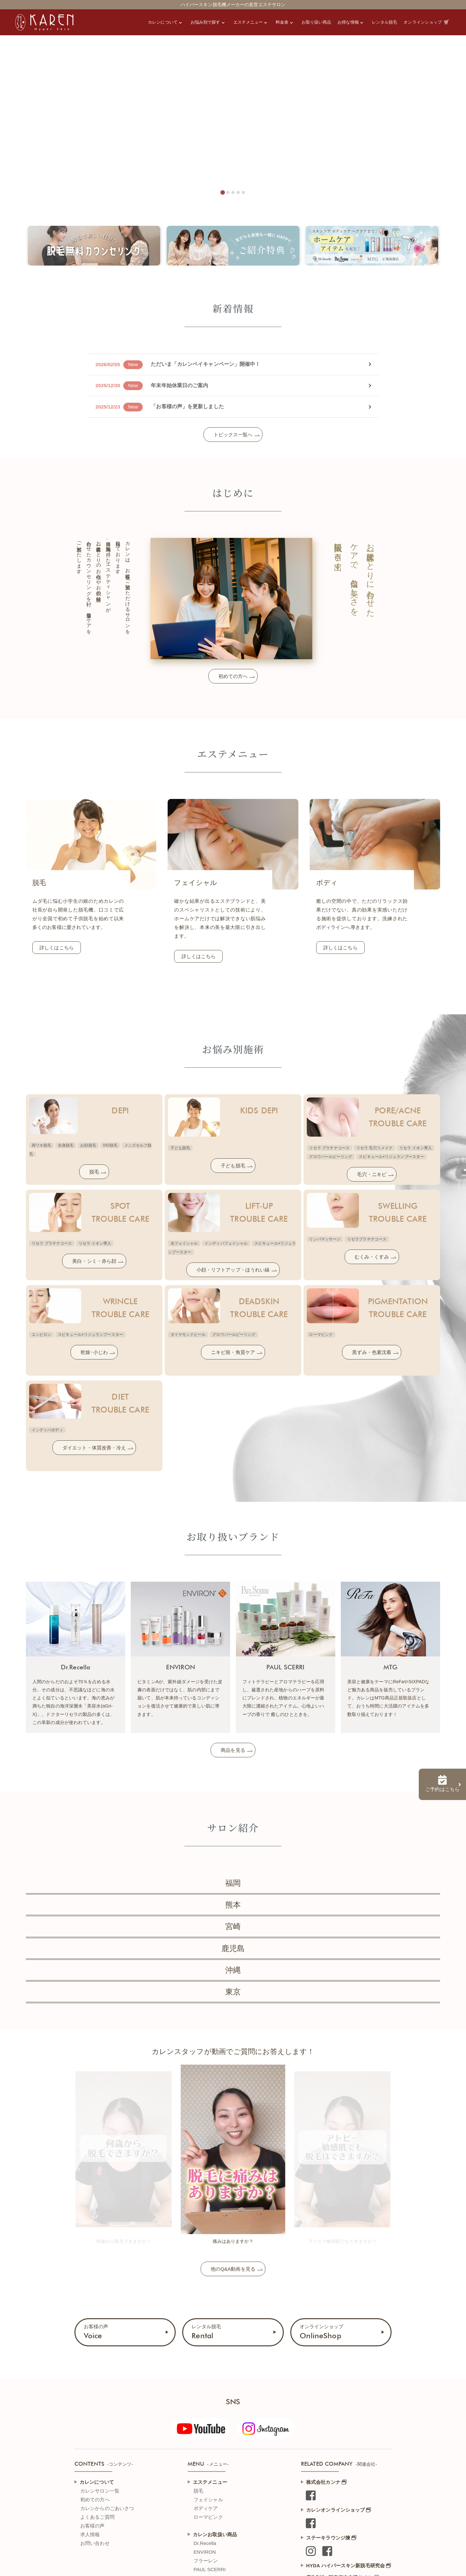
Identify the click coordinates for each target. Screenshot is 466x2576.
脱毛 (94, 1171)
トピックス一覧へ (233, 434)
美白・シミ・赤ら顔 (94, 1261)
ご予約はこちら (442, 1783)
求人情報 (90, 2534)
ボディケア (206, 2508)
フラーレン (206, 2560)
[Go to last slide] (81, 2145)
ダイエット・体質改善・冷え (94, 1447)
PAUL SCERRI (210, 2569)
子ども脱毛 (233, 1165)
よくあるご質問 (97, 2517)
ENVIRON (205, 2552)
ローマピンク (208, 2517)
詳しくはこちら (56, 947)
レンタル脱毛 (206, 2332)
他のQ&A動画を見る (233, 2269)
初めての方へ (233, 676)
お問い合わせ (95, 2543)
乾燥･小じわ (94, 1352)
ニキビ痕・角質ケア (233, 1352)
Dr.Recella (205, 2543)
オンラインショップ (322, 2332)
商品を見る (233, 1750)
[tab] (222, 192)
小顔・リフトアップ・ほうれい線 (233, 1269)
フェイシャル (208, 2499)
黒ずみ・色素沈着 (371, 1352)
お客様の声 (96, 2332)
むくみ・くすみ (372, 1257)
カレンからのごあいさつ (107, 2508)
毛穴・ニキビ (371, 1174)
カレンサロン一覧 (99, 2491)
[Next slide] (385, 2145)
